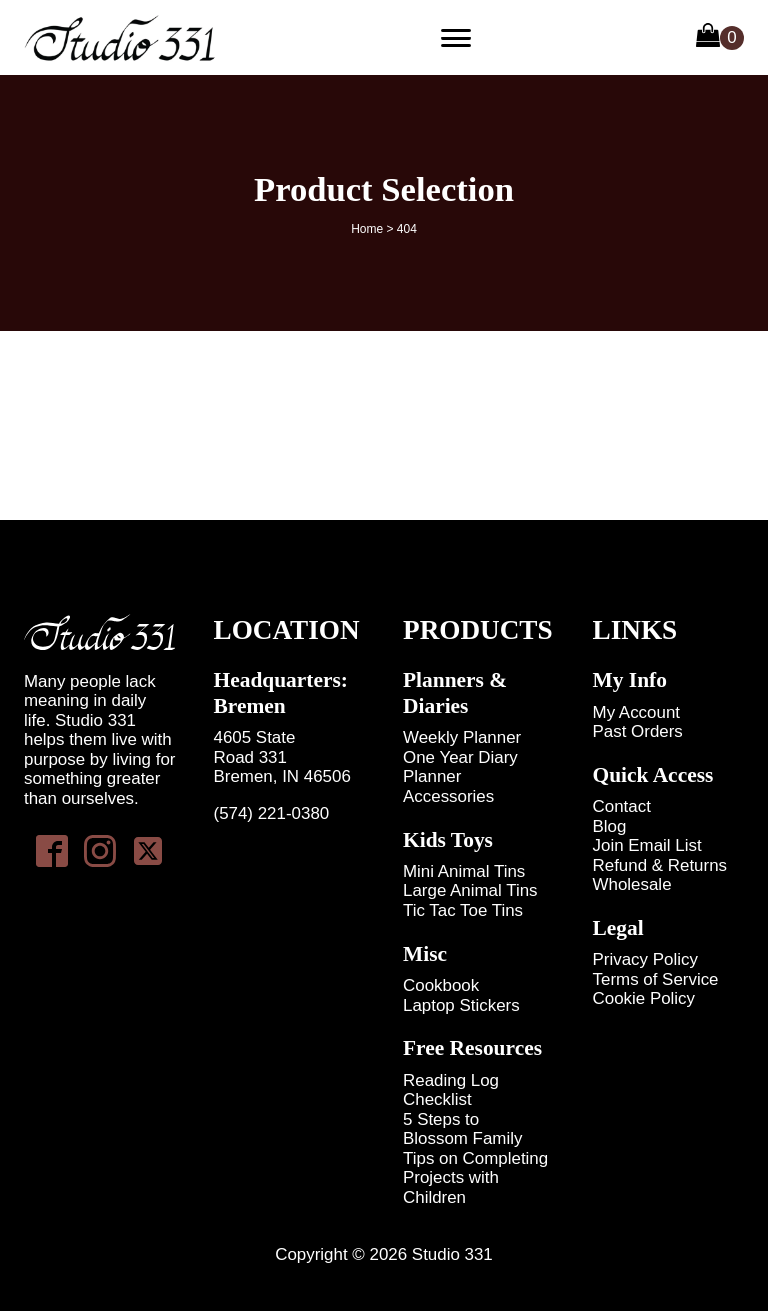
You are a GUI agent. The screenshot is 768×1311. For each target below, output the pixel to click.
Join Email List (647, 845)
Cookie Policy (644, 998)
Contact (622, 806)
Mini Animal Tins (464, 871)
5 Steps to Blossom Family (462, 1129)
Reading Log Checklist (451, 1090)
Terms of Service (656, 979)
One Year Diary (460, 757)
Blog (610, 826)
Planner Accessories (448, 786)
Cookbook (441, 985)
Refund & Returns (660, 865)
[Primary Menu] (456, 38)
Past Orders (638, 731)
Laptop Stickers (461, 1005)
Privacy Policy (645, 959)
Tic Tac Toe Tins (463, 910)
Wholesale (632, 884)
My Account (636, 712)
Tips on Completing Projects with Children (475, 1178)
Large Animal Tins (470, 890)
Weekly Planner (462, 737)
